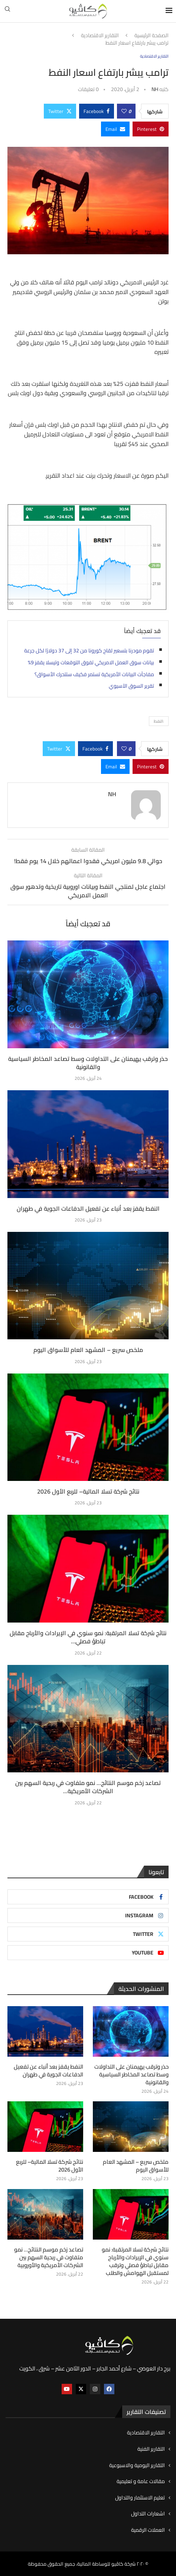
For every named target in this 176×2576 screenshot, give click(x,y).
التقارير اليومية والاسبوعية (137, 2465)
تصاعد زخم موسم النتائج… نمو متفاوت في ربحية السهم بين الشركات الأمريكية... (88, 1787)
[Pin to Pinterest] (151, 129)
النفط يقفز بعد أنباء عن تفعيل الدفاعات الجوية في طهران (88, 1208)
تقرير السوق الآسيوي (131, 686)
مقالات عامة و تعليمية (141, 2481)
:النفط (159, 721)
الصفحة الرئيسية (151, 35)
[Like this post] (124, 111)
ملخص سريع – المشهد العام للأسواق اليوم (88, 1349)
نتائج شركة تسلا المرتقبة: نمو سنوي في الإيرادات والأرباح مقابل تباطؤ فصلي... (88, 1637)
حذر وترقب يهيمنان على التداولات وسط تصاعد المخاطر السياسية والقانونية (88, 1062)
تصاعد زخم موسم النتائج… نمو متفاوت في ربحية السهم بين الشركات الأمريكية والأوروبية (48, 2257)
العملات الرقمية (148, 2530)
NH (154, 89)
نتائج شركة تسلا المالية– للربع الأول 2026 (88, 1491)
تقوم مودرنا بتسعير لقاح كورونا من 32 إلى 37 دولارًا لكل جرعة (89, 650)
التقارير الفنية (151, 2449)
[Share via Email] (115, 129)
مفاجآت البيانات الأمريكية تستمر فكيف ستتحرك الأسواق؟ (94, 674)
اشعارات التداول (148, 2514)
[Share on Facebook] (96, 111)
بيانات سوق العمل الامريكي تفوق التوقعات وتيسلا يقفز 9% (91, 662)
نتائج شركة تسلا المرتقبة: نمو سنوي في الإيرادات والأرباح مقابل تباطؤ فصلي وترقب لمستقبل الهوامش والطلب (135, 2261)
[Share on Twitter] (60, 111)
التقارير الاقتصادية (100, 35)
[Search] (7, 11)
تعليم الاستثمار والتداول (140, 2498)
